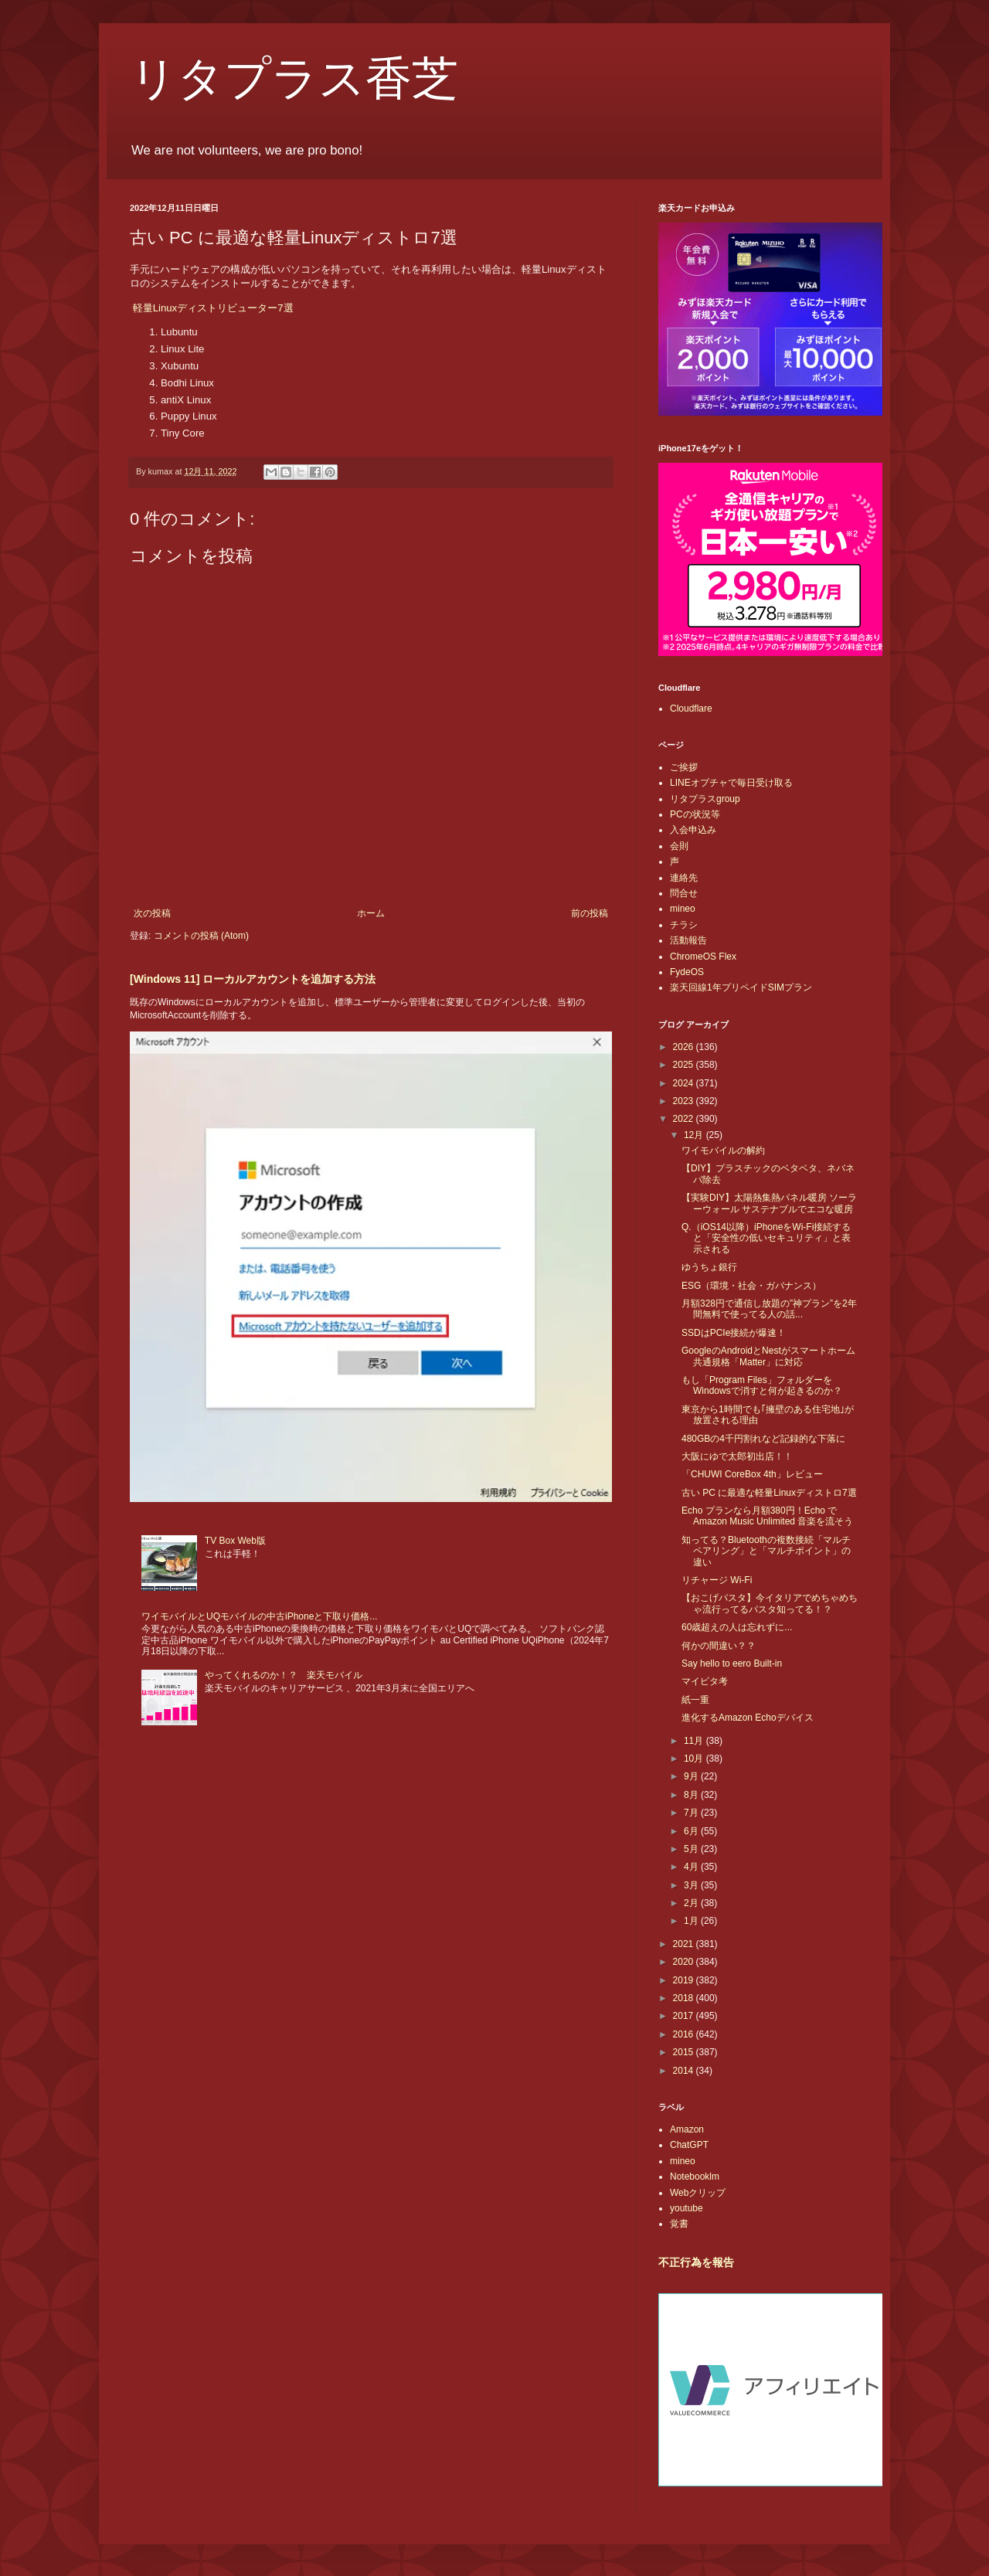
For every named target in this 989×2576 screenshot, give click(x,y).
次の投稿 (152, 913)
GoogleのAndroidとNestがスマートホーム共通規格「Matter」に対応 (768, 1356)
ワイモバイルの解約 (723, 1150)
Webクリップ (698, 2192)
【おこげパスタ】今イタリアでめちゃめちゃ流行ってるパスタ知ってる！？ (769, 1603)
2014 (684, 2070)
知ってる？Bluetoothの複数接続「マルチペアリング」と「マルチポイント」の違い (766, 1551)
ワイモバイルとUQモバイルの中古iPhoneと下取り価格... (259, 1616)
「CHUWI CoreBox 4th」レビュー (752, 1474)
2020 (684, 1961)
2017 (684, 2015)
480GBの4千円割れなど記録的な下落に (763, 1438)
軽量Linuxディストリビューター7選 (213, 308)
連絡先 (684, 877)
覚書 (679, 2223)
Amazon (687, 2129)
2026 (684, 1047)
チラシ (684, 924)
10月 (695, 1758)
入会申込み (693, 829)
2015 (684, 2052)
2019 (684, 1980)
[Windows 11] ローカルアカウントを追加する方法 (253, 979)
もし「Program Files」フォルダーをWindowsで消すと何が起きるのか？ (761, 1385)
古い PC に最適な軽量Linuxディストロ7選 (769, 1492)
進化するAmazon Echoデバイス (747, 1717)
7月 (692, 1812)
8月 (692, 1794)
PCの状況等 (695, 814)
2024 (684, 1083)
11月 (695, 1740)
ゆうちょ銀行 (709, 1267)
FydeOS (687, 972)
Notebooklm (694, 2176)
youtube (686, 2208)
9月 (692, 1776)
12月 (695, 1135)
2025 (684, 1064)
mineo (682, 908)
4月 (692, 1866)
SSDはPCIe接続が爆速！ (733, 1332)
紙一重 (695, 1699)
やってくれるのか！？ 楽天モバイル (283, 1675)
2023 (684, 1101)
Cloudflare (691, 708)
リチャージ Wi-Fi (716, 1580)
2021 (684, 1944)
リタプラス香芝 (294, 78)
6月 (692, 1831)
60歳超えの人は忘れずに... (736, 1627)
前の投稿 (589, 913)
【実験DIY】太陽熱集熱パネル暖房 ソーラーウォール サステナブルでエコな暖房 (769, 1203)
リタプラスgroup (705, 799)
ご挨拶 (684, 767)
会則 (679, 846)
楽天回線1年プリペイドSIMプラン (741, 987)
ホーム (371, 913)
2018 (684, 1998)
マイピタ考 (704, 1681)
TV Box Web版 (235, 1540)
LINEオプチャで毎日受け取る (731, 782)
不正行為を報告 (696, 2262)
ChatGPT (689, 2144)
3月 (692, 1885)
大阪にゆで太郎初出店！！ (737, 1456)
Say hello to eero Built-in (731, 1663)
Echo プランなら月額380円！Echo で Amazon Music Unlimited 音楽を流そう (767, 1516)
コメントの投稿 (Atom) (201, 935)
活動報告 (688, 940)
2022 (684, 1118)
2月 (692, 1903)
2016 (684, 2034)
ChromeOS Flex (703, 956)
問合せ (684, 893)
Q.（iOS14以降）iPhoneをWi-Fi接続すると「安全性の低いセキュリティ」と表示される (766, 1238)
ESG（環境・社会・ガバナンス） (751, 1285)
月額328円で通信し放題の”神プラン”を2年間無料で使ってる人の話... (769, 1309)
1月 (692, 1920)
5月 (692, 1849)
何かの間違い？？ (718, 1645)
